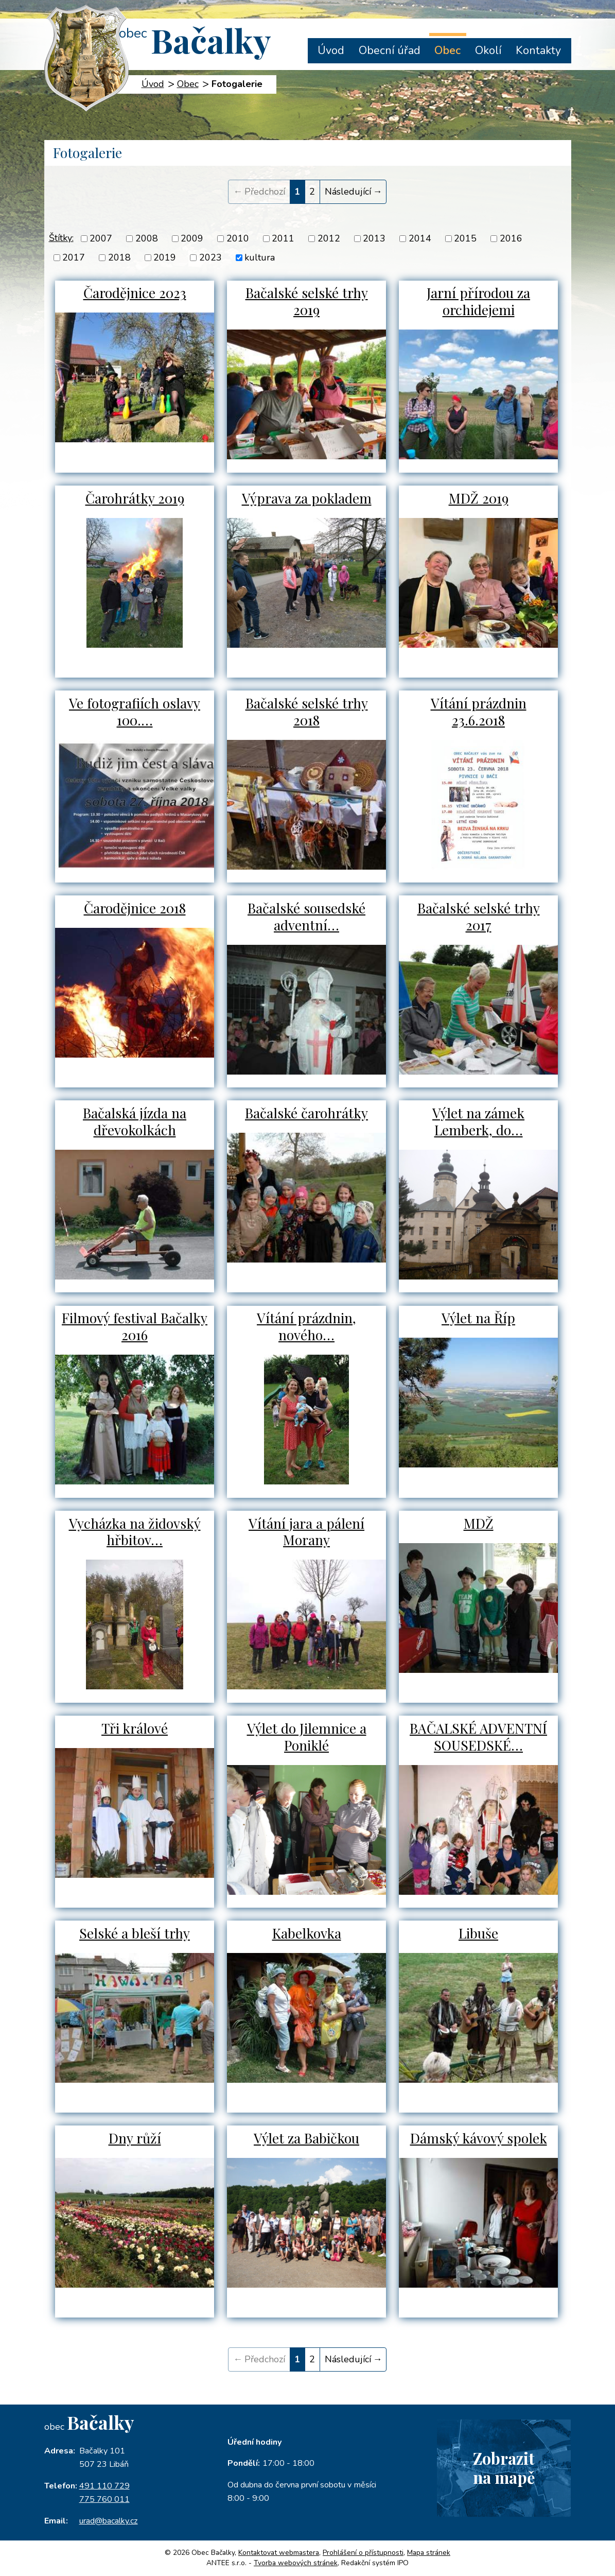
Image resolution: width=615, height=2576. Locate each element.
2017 (73, 257)
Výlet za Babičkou (307, 2138)
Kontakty (538, 50)
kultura (259, 257)
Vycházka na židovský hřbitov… (134, 1532)
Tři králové (134, 1728)
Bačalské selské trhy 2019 (306, 302)
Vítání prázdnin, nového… (306, 1327)
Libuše (478, 1933)
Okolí (488, 50)
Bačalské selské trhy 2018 (306, 712)
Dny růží (134, 2138)
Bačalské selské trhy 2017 (478, 917)
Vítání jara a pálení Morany (306, 1532)
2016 (511, 238)
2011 (283, 238)
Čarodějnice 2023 (134, 293)
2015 (465, 238)
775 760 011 (104, 2499)
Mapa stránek (428, 2552)
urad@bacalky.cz (108, 2521)
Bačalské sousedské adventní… (307, 917)
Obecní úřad (389, 50)
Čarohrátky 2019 (134, 498)
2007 (101, 238)
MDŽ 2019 (478, 498)
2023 (210, 257)
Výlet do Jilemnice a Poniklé (306, 1737)
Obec (447, 50)
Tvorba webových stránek (296, 2563)
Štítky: (61, 238)
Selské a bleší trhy (134, 1933)
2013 (374, 238)
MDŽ (479, 1523)
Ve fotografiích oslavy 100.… (134, 712)
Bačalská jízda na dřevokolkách (134, 1122)
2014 (420, 238)
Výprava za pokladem (306, 498)
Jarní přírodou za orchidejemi (478, 302)
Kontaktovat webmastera (278, 2552)
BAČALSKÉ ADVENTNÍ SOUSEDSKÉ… (479, 1737)
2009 (192, 238)
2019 (164, 257)
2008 (146, 238)
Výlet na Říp (479, 1318)
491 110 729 (104, 2486)
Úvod (331, 50)
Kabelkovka (306, 1933)
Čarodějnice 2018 (134, 908)
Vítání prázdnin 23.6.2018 (478, 712)
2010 (237, 238)
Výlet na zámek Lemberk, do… (478, 1122)
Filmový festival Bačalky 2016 (135, 1327)
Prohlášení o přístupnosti (363, 2552)
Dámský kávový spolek (479, 2138)
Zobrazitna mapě (500, 2472)
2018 (119, 257)
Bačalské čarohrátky (306, 1113)
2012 (329, 238)
